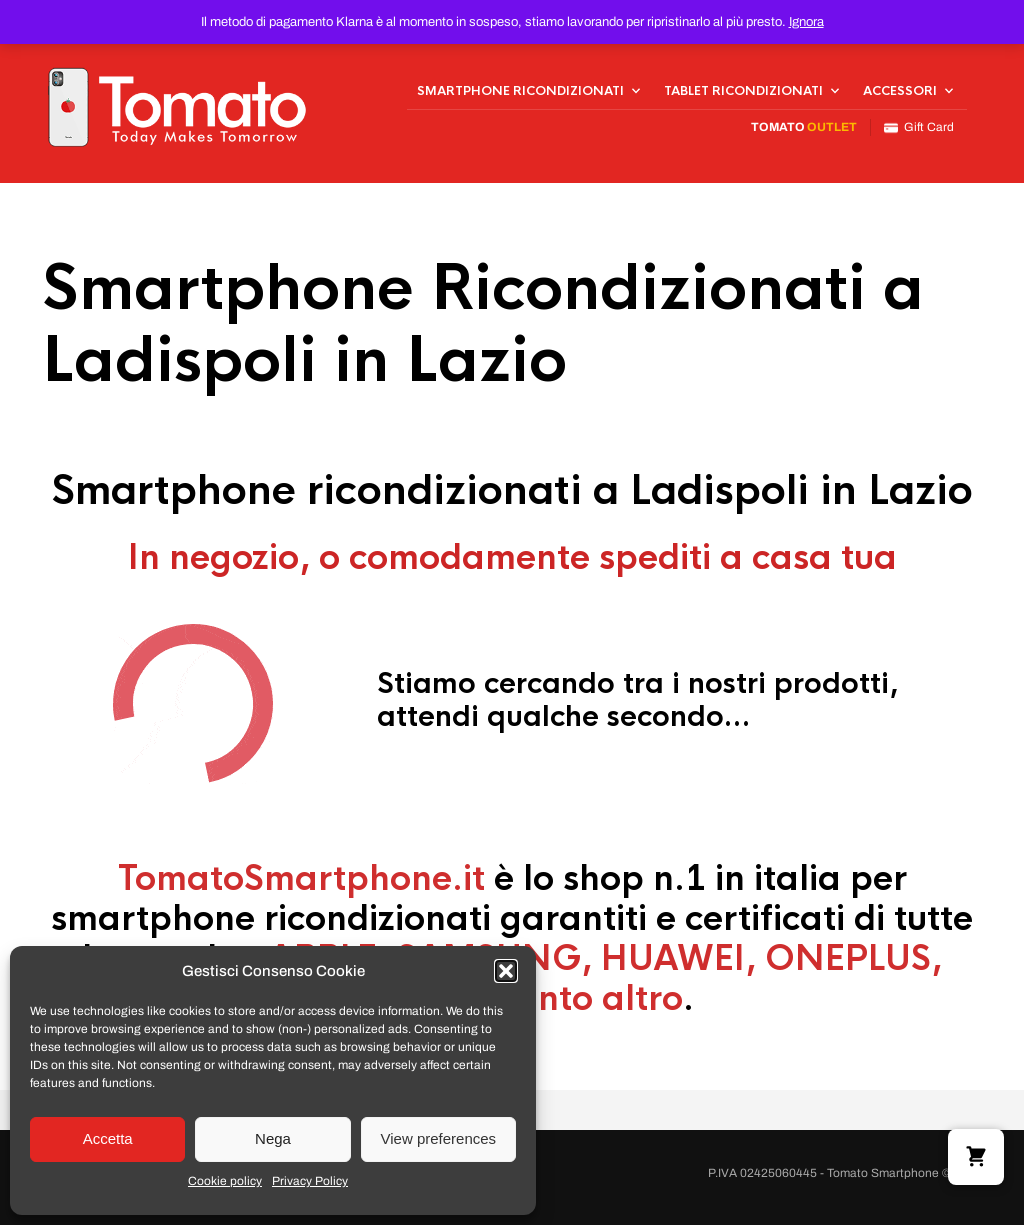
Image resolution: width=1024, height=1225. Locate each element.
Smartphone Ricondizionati (520, 91)
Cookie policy (225, 1181)
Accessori (900, 91)
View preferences (439, 1138)
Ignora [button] (806, 22)
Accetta (108, 1138)
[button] (506, 971)
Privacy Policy (310, 1181)
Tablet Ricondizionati (743, 91)
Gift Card (919, 127)
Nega (273, 1138)
